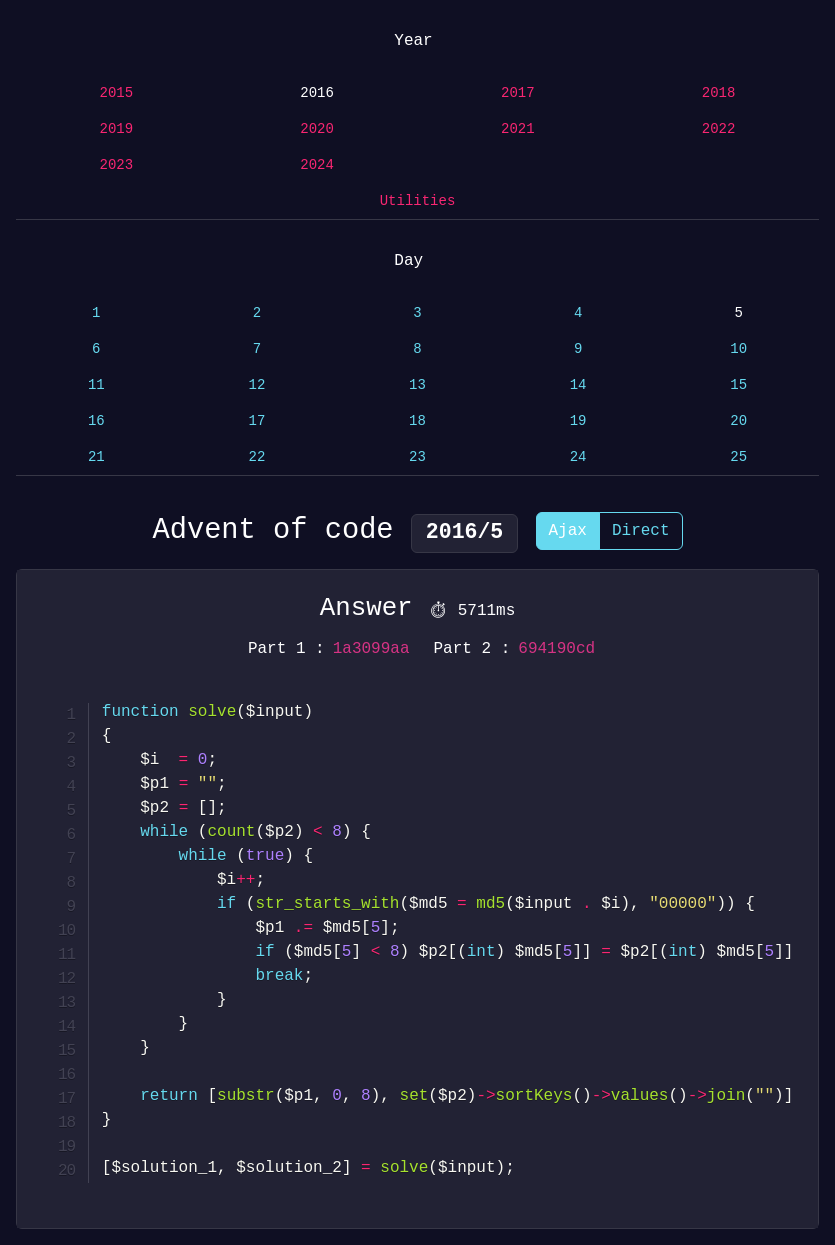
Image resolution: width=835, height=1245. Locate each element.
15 (738, 385)
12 (256, 385)
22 (256, 457)
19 (578, 421)
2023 (117, 165)
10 (738, 349)
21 (96, 457)
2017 (518, 93)
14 (578, 385)
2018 (719, 93)
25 (738, 457)
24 (578, 457)
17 (256, 421)
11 (96, 385)
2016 (317, 93)
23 (417, 457)
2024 (317, 165)
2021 (518, 129)
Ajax (568, 534)
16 (96, 421)
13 (417, 385)
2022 (719, 129)
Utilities (418, 201)
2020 (317, 129)
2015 (117, 93)
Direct (641, 534)
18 (417, 421)
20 (738, 421)
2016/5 (464, 532)
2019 (117, 129)
